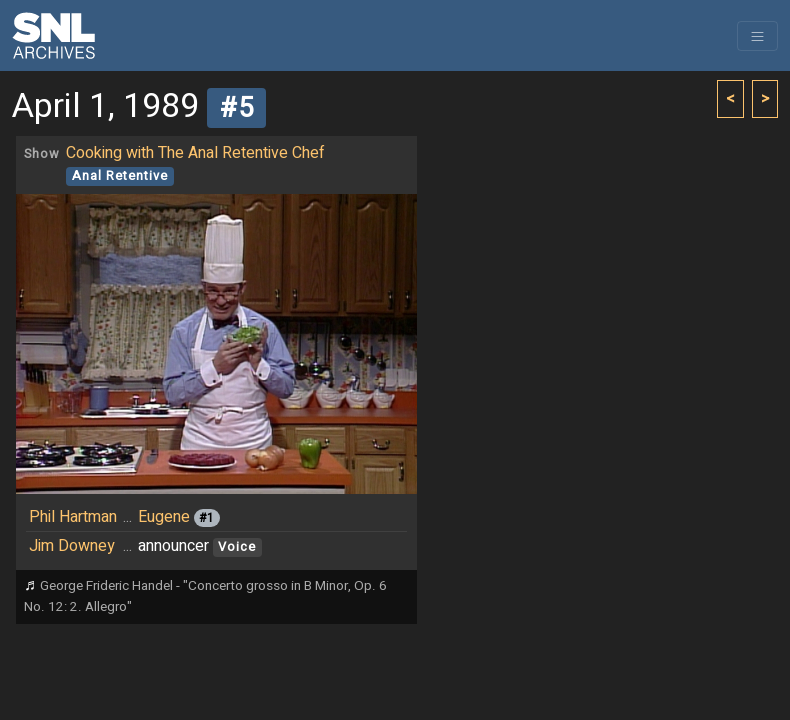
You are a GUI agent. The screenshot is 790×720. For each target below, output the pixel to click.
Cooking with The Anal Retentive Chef (195, 153)
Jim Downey (72, 546)
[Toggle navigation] (757, 36)
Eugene (164, 517)
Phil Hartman (73, 517)
